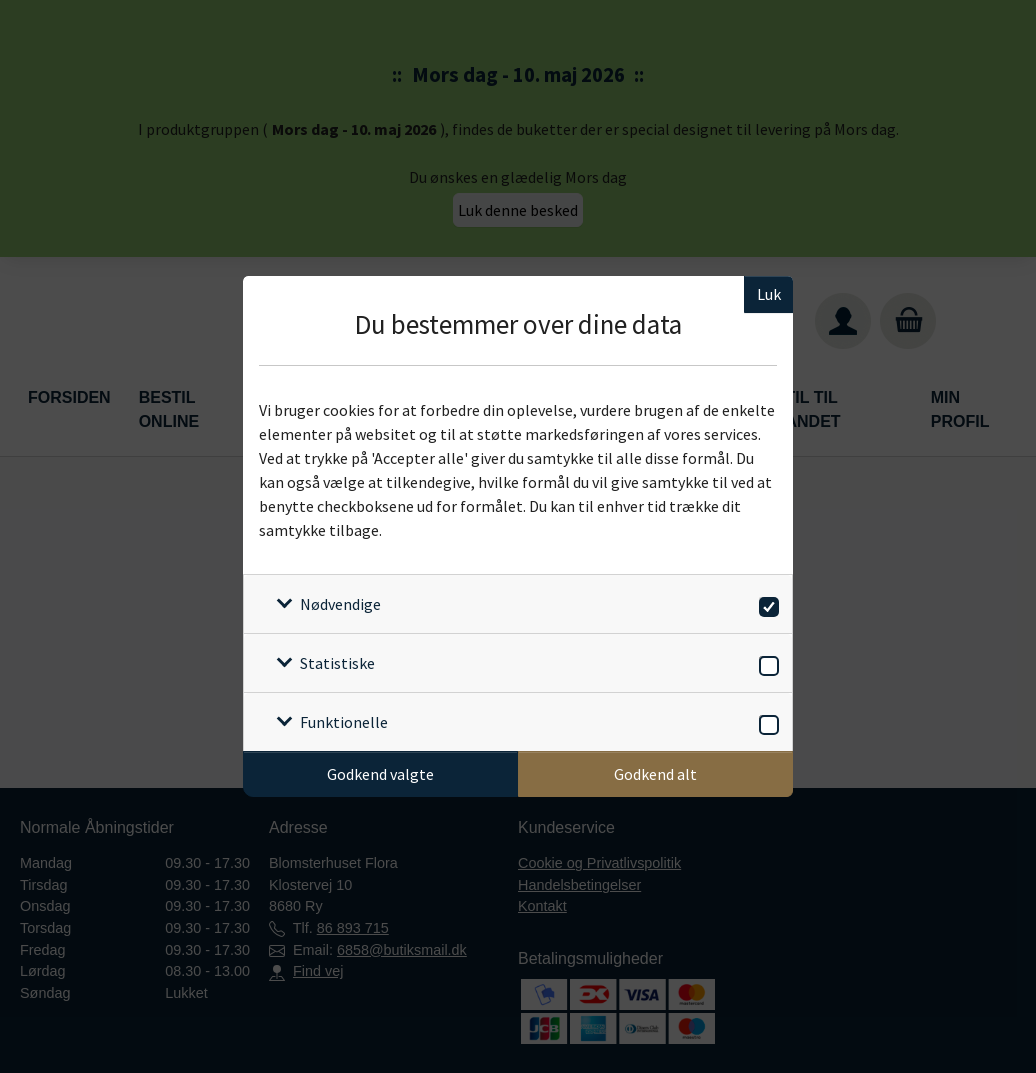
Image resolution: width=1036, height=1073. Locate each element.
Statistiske (337, 663)
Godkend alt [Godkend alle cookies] (655, 774)
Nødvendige (340, 604)
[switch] (765, 603)
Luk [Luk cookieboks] (769, 294)
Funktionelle (344, 722)
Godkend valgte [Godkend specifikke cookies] (380, 774)
